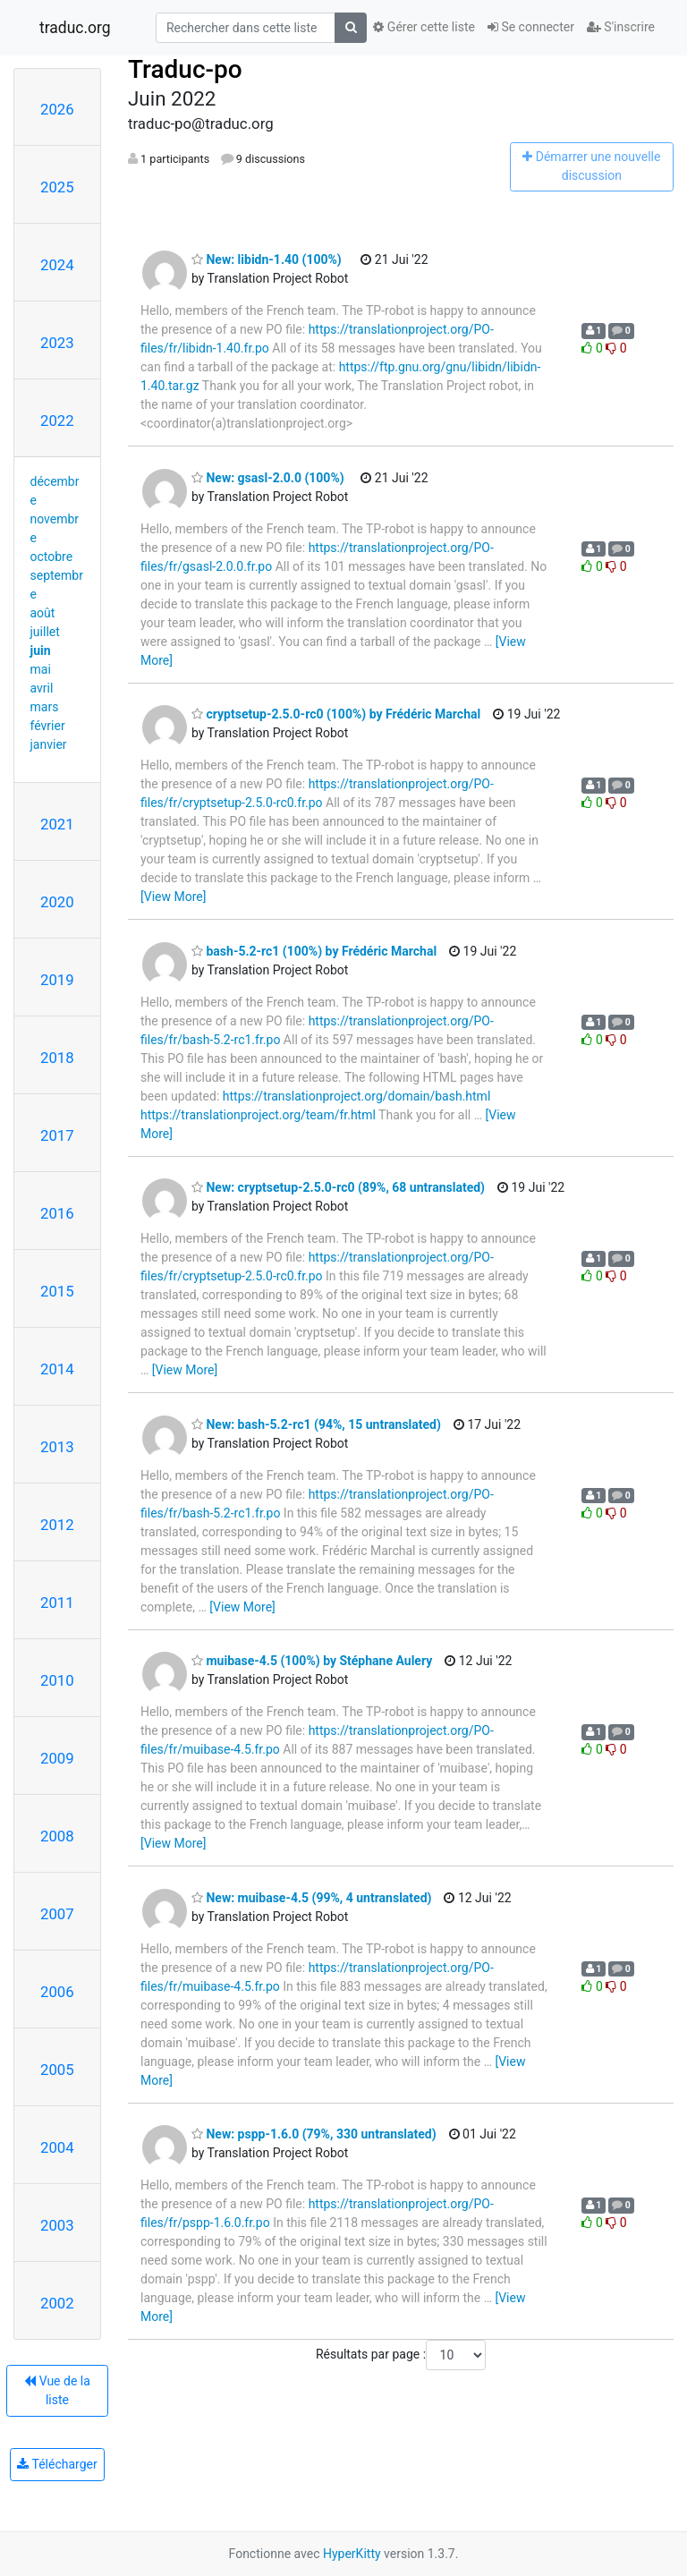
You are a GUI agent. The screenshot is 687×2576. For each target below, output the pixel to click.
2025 (57, 187)
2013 (57, 1447)
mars (44, 707)
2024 (57, 265)
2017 (57, 1135)
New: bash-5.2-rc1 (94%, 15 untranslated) (316, 1424)
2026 (57, 109)
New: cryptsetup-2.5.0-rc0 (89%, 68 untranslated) (338, 1187)
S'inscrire (621, 27)
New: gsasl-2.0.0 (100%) (267, 478)
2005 (57, 2070)
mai (40, 669)
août (42, 613)
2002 (57, 2303)
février (47, 725)
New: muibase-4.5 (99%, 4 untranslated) (311, 1898)
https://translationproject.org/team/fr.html (258, 1115)
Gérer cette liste (424, 27)
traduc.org (75, 28)
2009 (57, 1758)
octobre (51, 556)
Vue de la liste (57, 2390)
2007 (57, 1914)
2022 (57, 420)
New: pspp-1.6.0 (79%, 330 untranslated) (314, 2134)
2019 (57, 980)
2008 (57, 1836)
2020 (57, 902)
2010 (57, 1680)
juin (40, 650)
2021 (57, 824)
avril (42, 688)
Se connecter (531, 27)
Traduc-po (185, 69)
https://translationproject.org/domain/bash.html (357, 1096)
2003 (57, 2225)
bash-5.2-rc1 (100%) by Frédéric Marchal (314, 951)
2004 (57, 2147)
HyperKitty (352, 2553)
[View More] (173, 896)
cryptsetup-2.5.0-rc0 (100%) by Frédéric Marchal (335, 714)
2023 (57, 343)
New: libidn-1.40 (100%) (266, 259)
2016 (57, 1213)
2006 (57, 1992)
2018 (57, 1058)
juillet (45, 632)
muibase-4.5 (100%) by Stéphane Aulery (311, 1661)
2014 (57, 1369)
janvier (48, 744)
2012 (57, 1525)
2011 (57, 1602)
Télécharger (57, 2464)
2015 (57, 1291)
